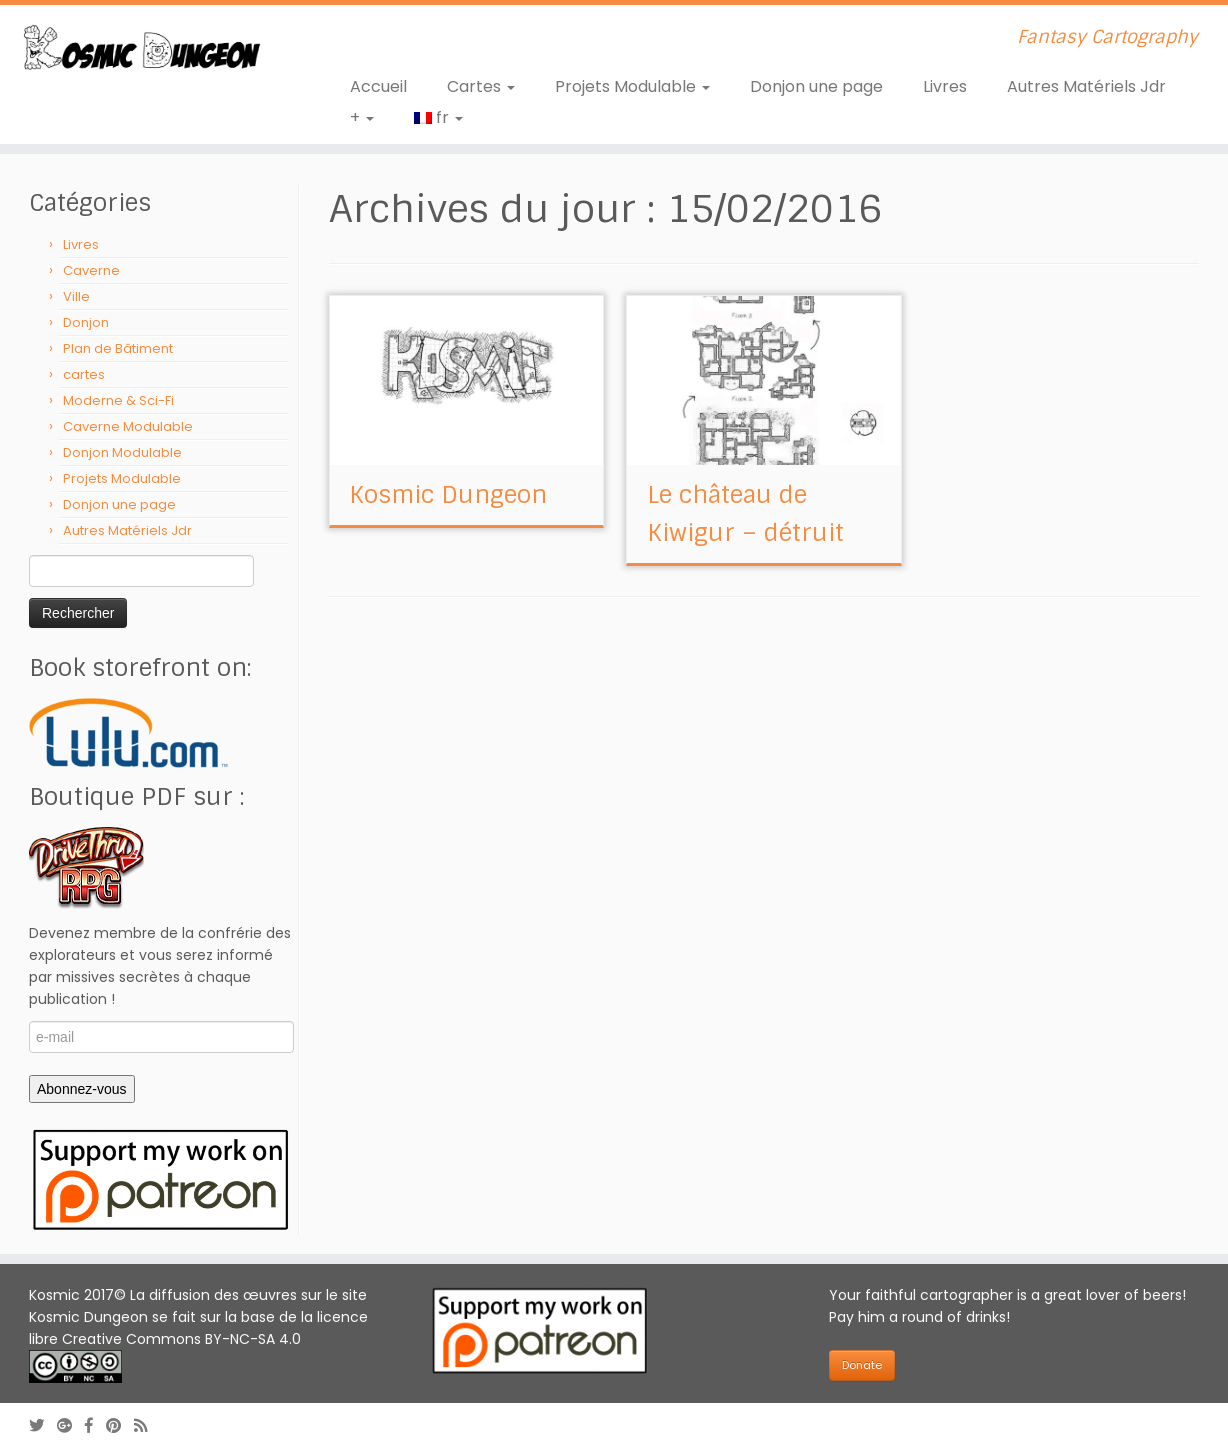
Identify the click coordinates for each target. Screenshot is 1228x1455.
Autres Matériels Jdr (1086, 86)
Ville (76, 296)
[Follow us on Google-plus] (71, 1425)
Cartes (481, 86)
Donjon (86, 322)
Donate (862, 1365)
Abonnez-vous (82, 1089)
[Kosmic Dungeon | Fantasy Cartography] (141, 50)
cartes (84, 374)
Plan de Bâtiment (118, 348)
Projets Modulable (632, 86)
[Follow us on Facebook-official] (95, 1425)
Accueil (378, 86)
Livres (945, 86)
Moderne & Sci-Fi (118, 400)
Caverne (91, 270)
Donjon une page (816, 86)
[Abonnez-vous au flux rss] (147, 1425)
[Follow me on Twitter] (43, 1425)
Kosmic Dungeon (448, 494)
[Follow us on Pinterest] (120, 1425)
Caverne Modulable (128, 426)
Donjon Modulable (122, 452)
